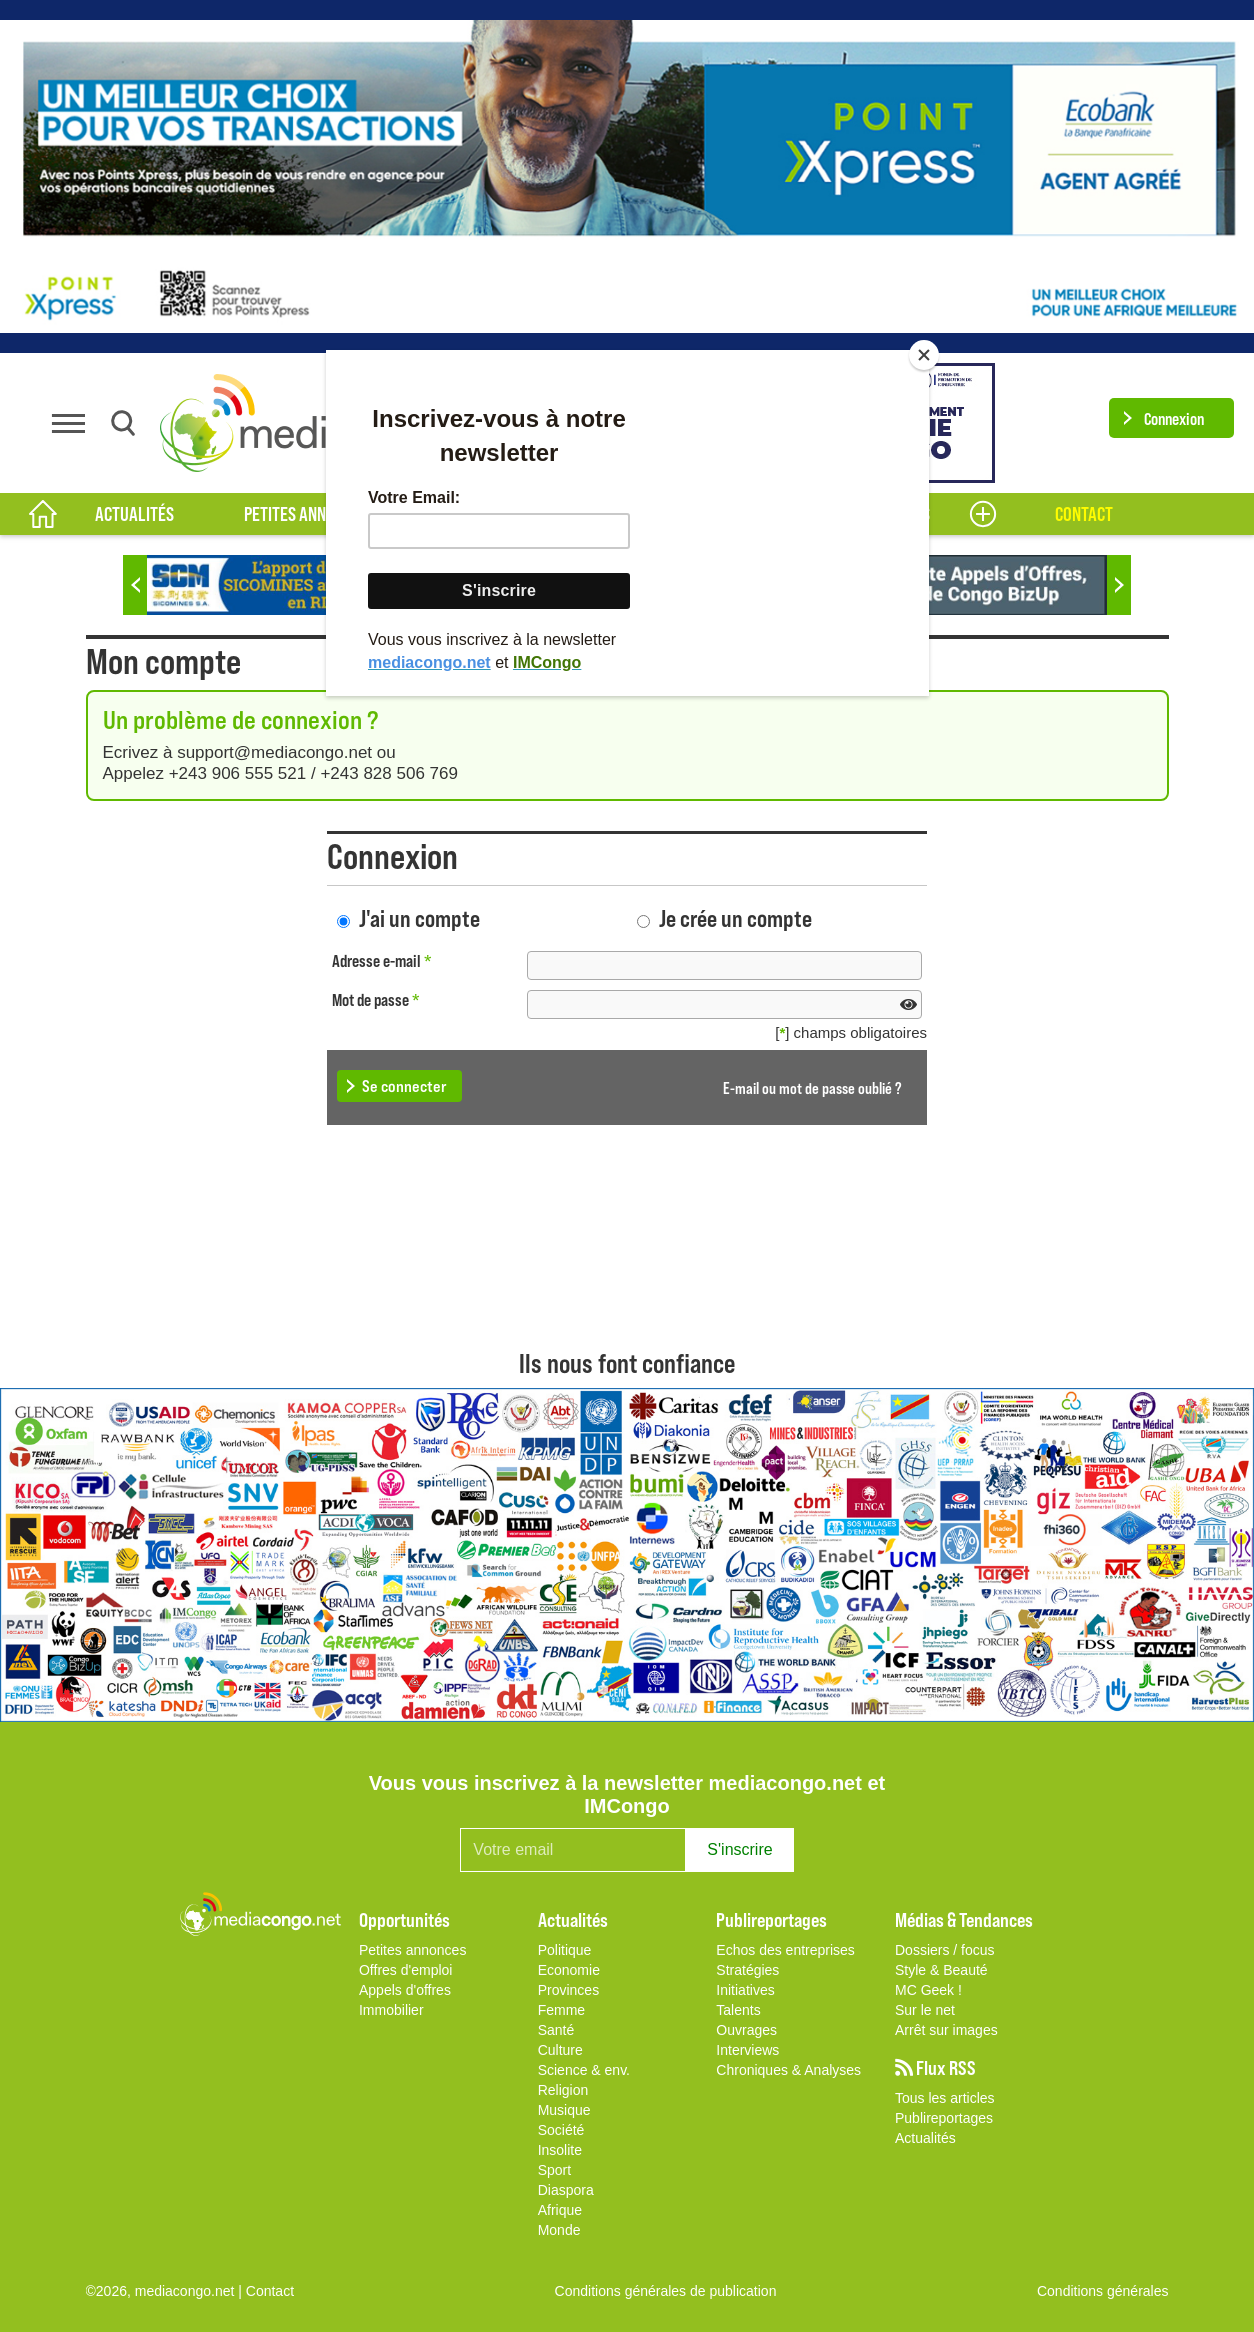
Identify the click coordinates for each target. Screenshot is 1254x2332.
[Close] (924, 355)
